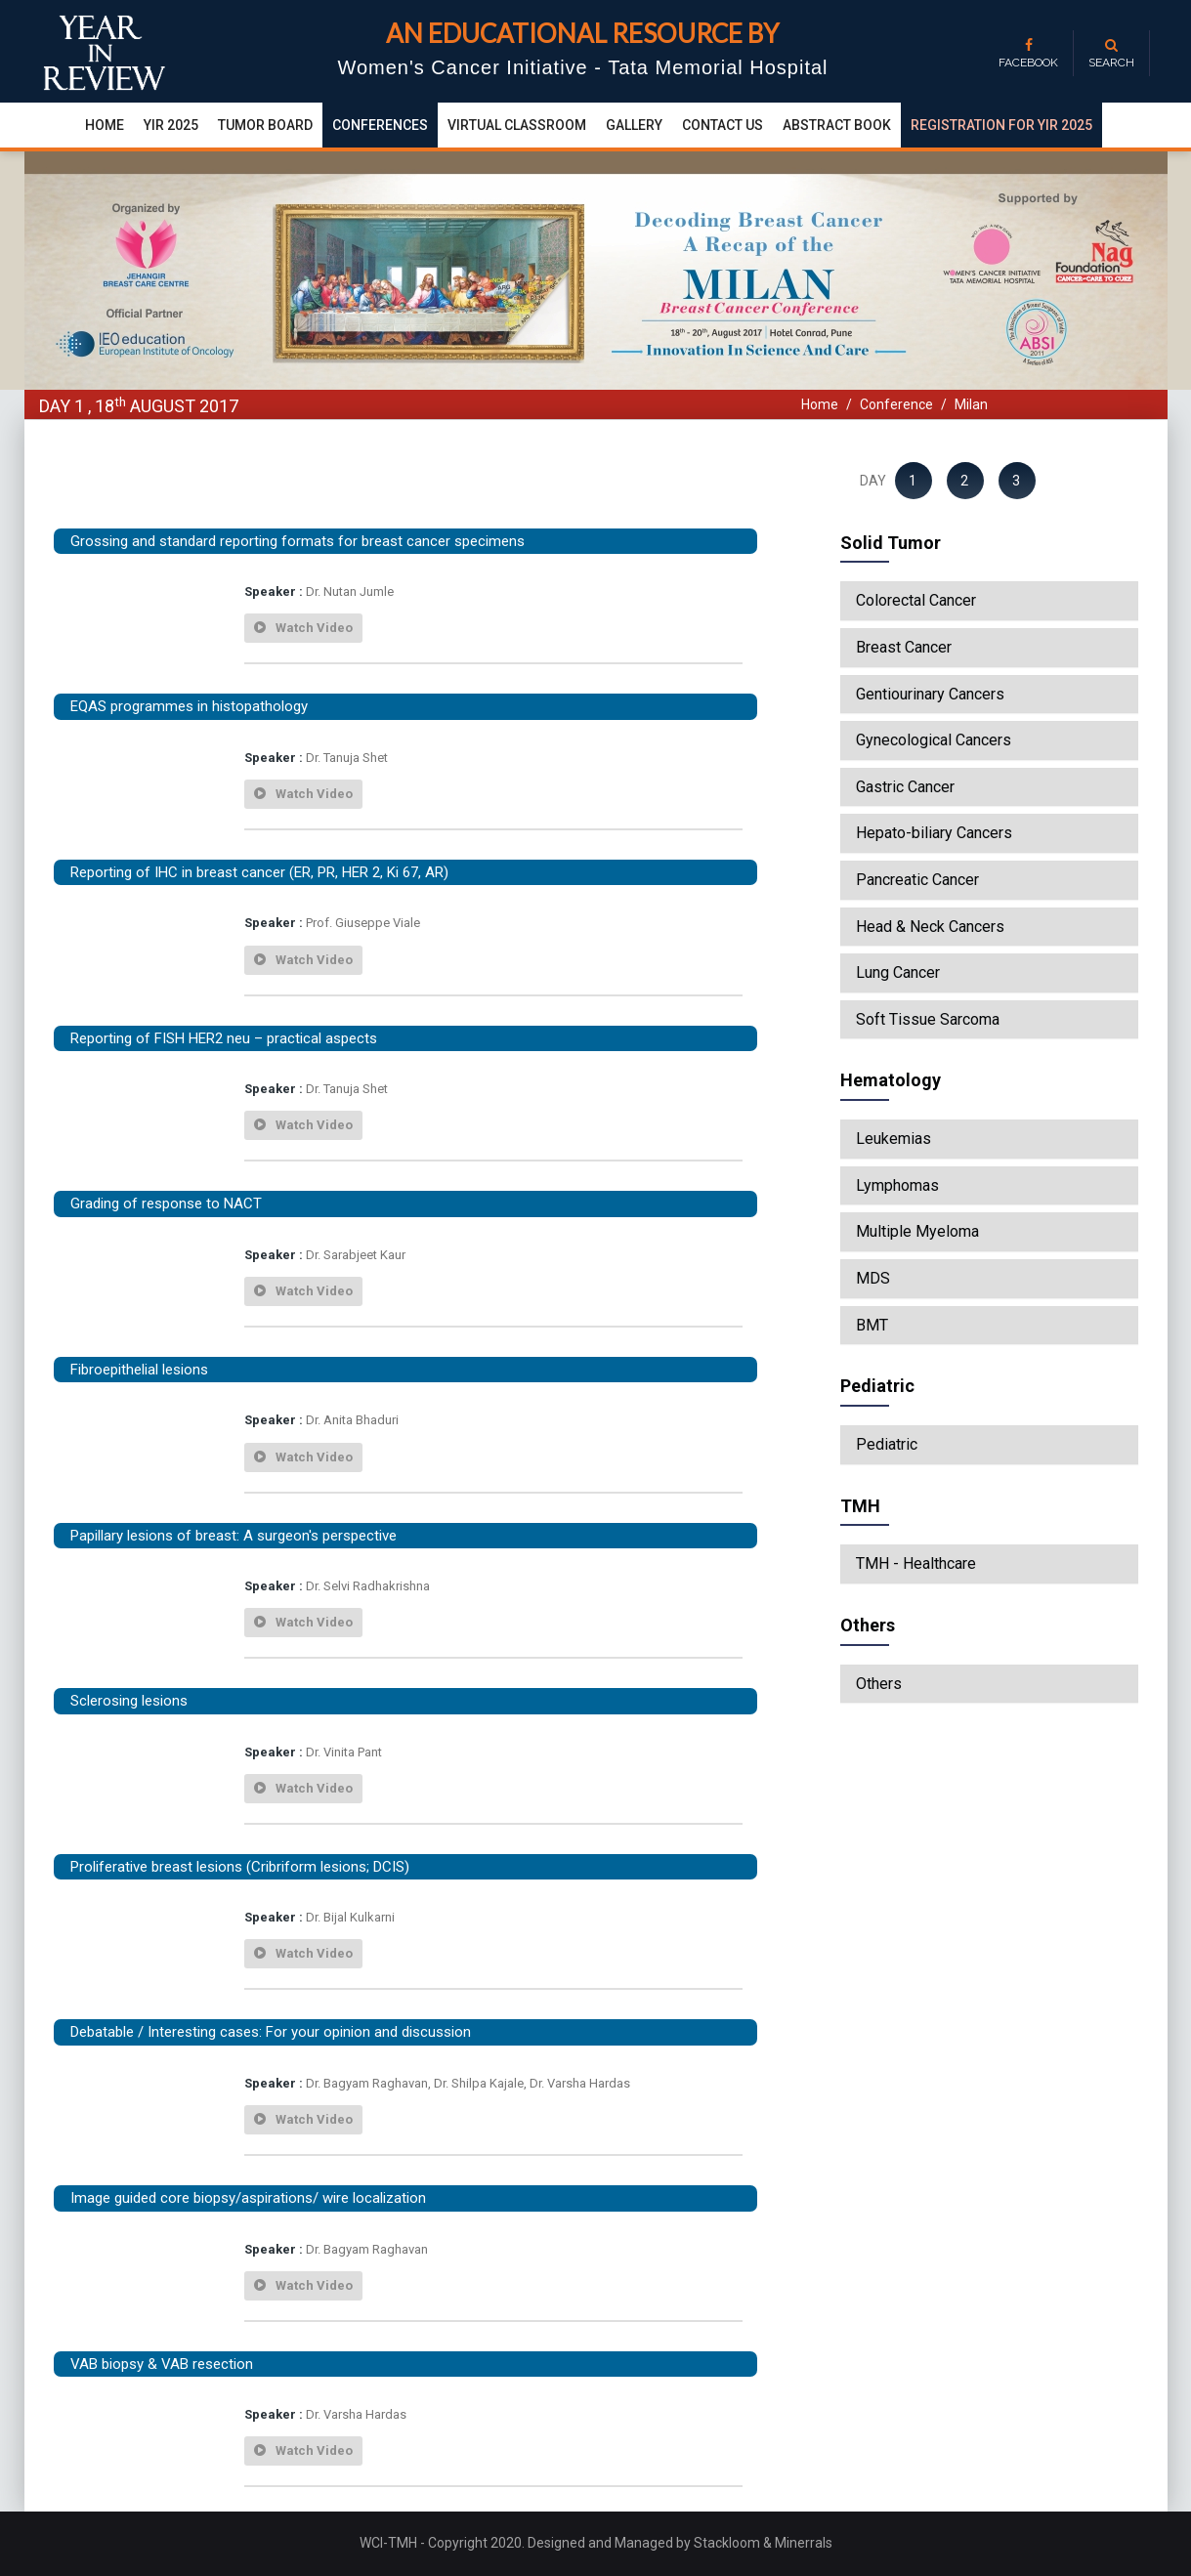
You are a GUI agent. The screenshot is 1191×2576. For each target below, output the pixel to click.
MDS (873, 1279)
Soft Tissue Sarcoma (928, 1020)
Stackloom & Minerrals (763, 2543)
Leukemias (893, 1139)
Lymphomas (897, 1186)
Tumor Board (265, 125)
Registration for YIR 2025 (1001, 125)
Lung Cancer (898, 973)
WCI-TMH (390, 2543)
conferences (380, 125)
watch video (303, 627)
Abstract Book (837, 125)
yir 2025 (171, 125)
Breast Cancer (904, 647)
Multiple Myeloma (917, 1232)
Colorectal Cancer (916, 601)
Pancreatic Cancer (917, 880)
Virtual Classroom (516, 125)
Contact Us (722, 125)
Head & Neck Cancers (930, 927)
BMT (872, 1325)
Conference (896, 404)
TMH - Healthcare (916, 1564)
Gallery (634, 125)
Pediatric (886, 1445)
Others (879, 1684)
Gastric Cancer (905, 787)
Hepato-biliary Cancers (934, 833)
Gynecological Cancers (933, 740)
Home (104, 125)
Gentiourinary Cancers (930, 694)
